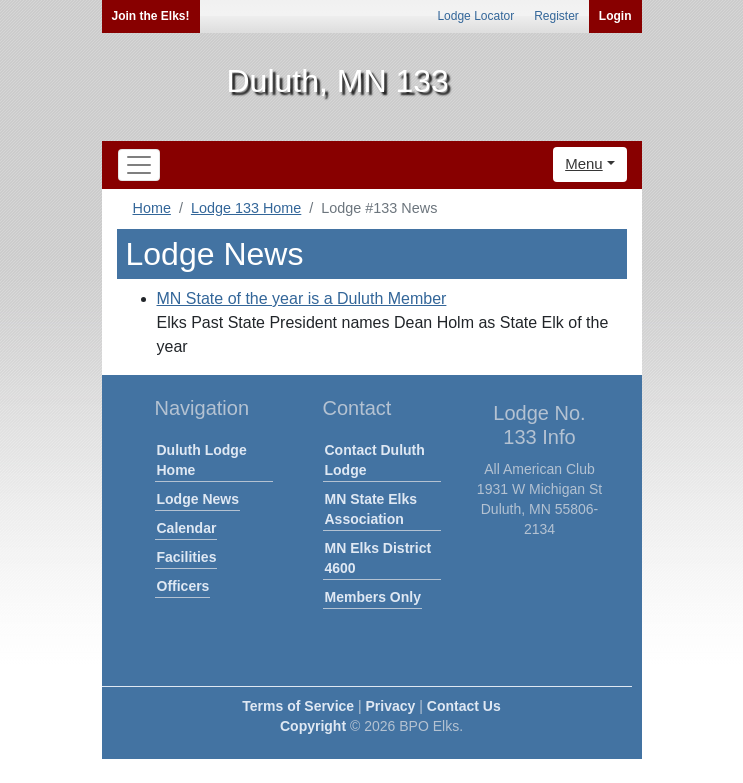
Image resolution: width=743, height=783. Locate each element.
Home (152, 208)
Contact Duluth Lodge (375, 460)
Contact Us (464, 706)
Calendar (187, 528)
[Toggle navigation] (139, 165)
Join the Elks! (151, 16)
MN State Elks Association (371, 509)
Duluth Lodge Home (202, 460)
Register (556, 16)
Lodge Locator (475, 16)
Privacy (391, 706)
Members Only (373, 597)
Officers (183, 586)
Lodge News (198, 499)
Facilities (187, 557)
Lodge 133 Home (246, 208)
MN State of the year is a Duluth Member (302, 298)
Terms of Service (298, 706)
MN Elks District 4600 (378, 558)
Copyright (313, 726)
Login (615, 16)
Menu (584, 163)
